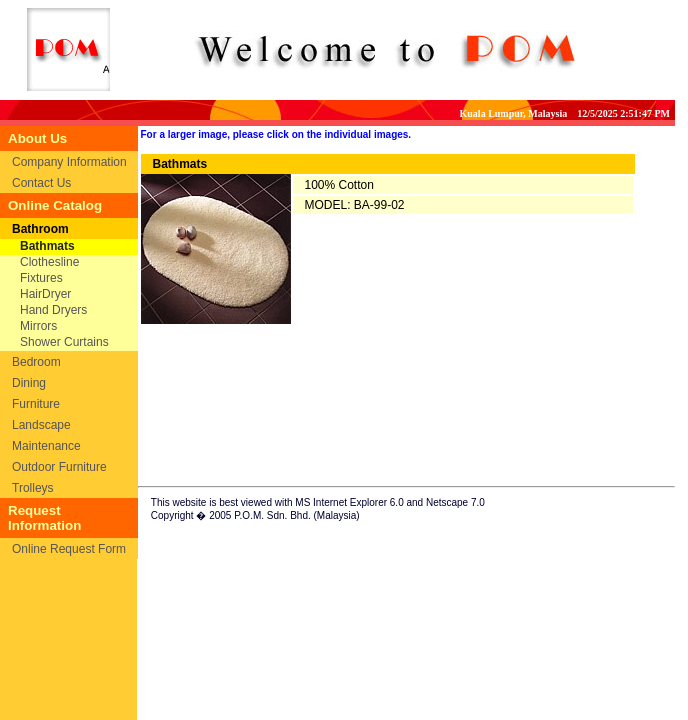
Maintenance (46, 446)
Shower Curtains (64, 342)
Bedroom (36, 362)
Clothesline (49, 262)
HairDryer (45, 294)
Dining (29, 383)
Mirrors (38, 326)
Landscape (41, 425)
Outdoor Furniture (59, 467)
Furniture (36, 404)
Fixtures (41, 278)
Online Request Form (69, 549)
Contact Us (41, 183)
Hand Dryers (53, 310)
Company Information (69, 162)
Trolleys (33, 488)
